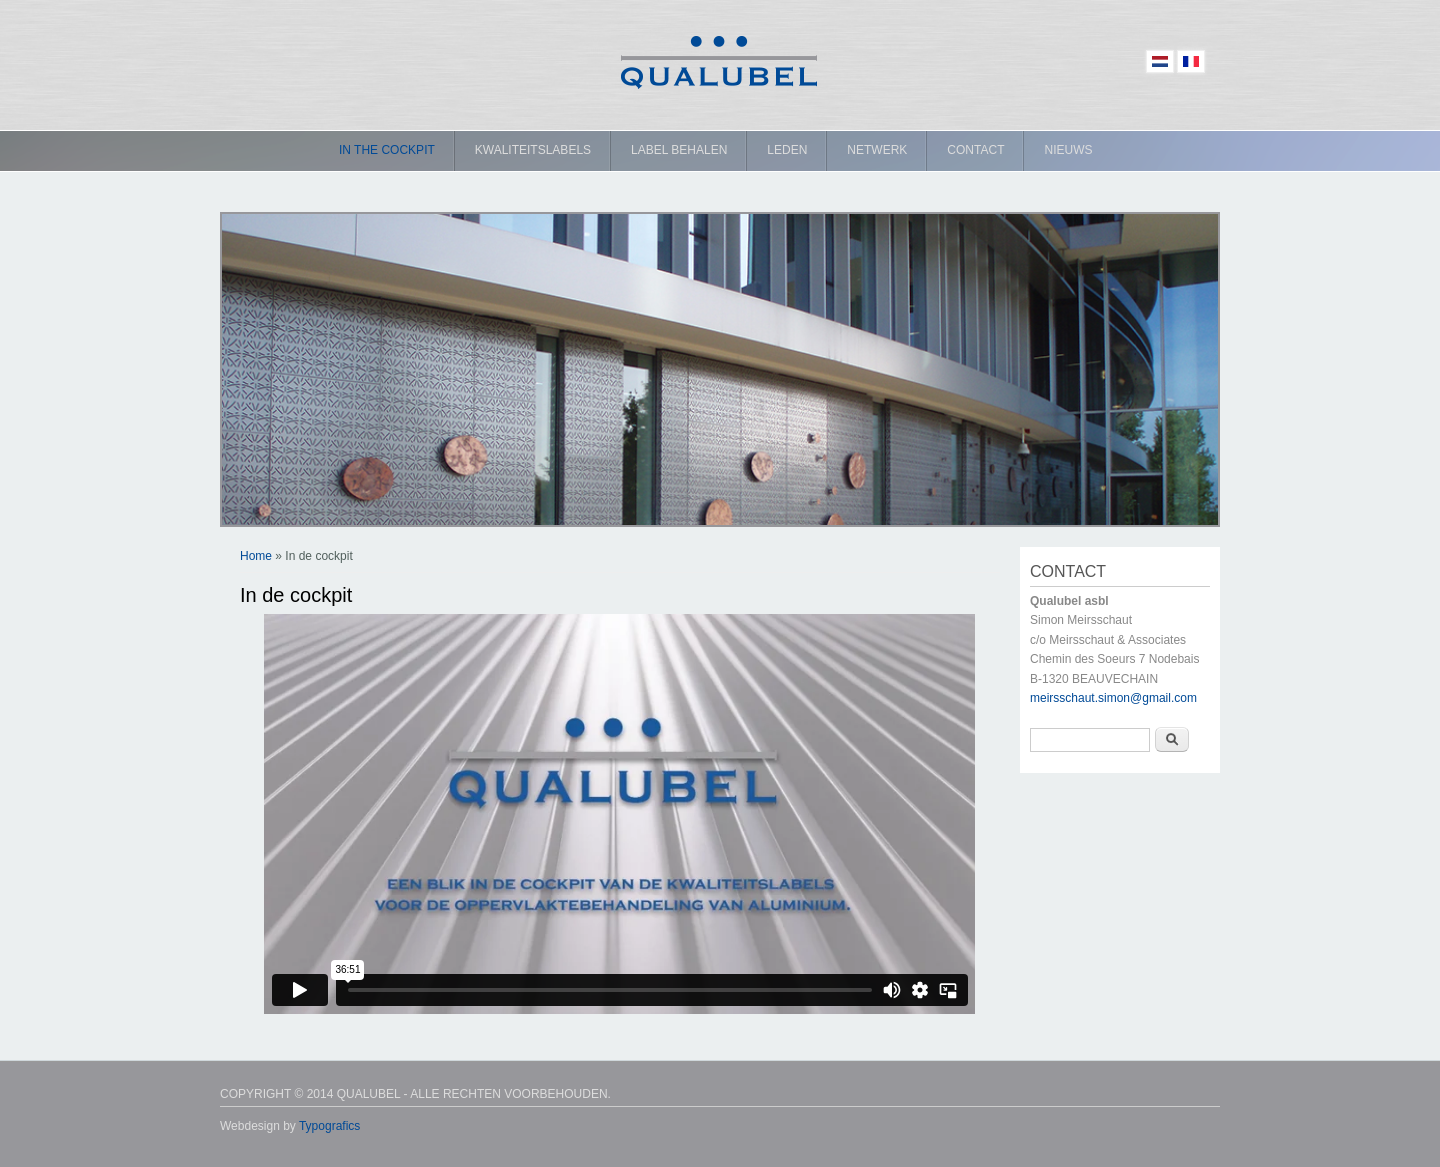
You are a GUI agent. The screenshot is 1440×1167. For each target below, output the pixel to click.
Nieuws (1068, 150)
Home (256, 556)
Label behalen (679, 150)
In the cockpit (387, 150)
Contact (975, 150)
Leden (787, 150)
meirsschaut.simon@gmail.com (1113, 698)
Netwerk (877, 150)
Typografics (329, 1126)
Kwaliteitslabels (533, 150)
